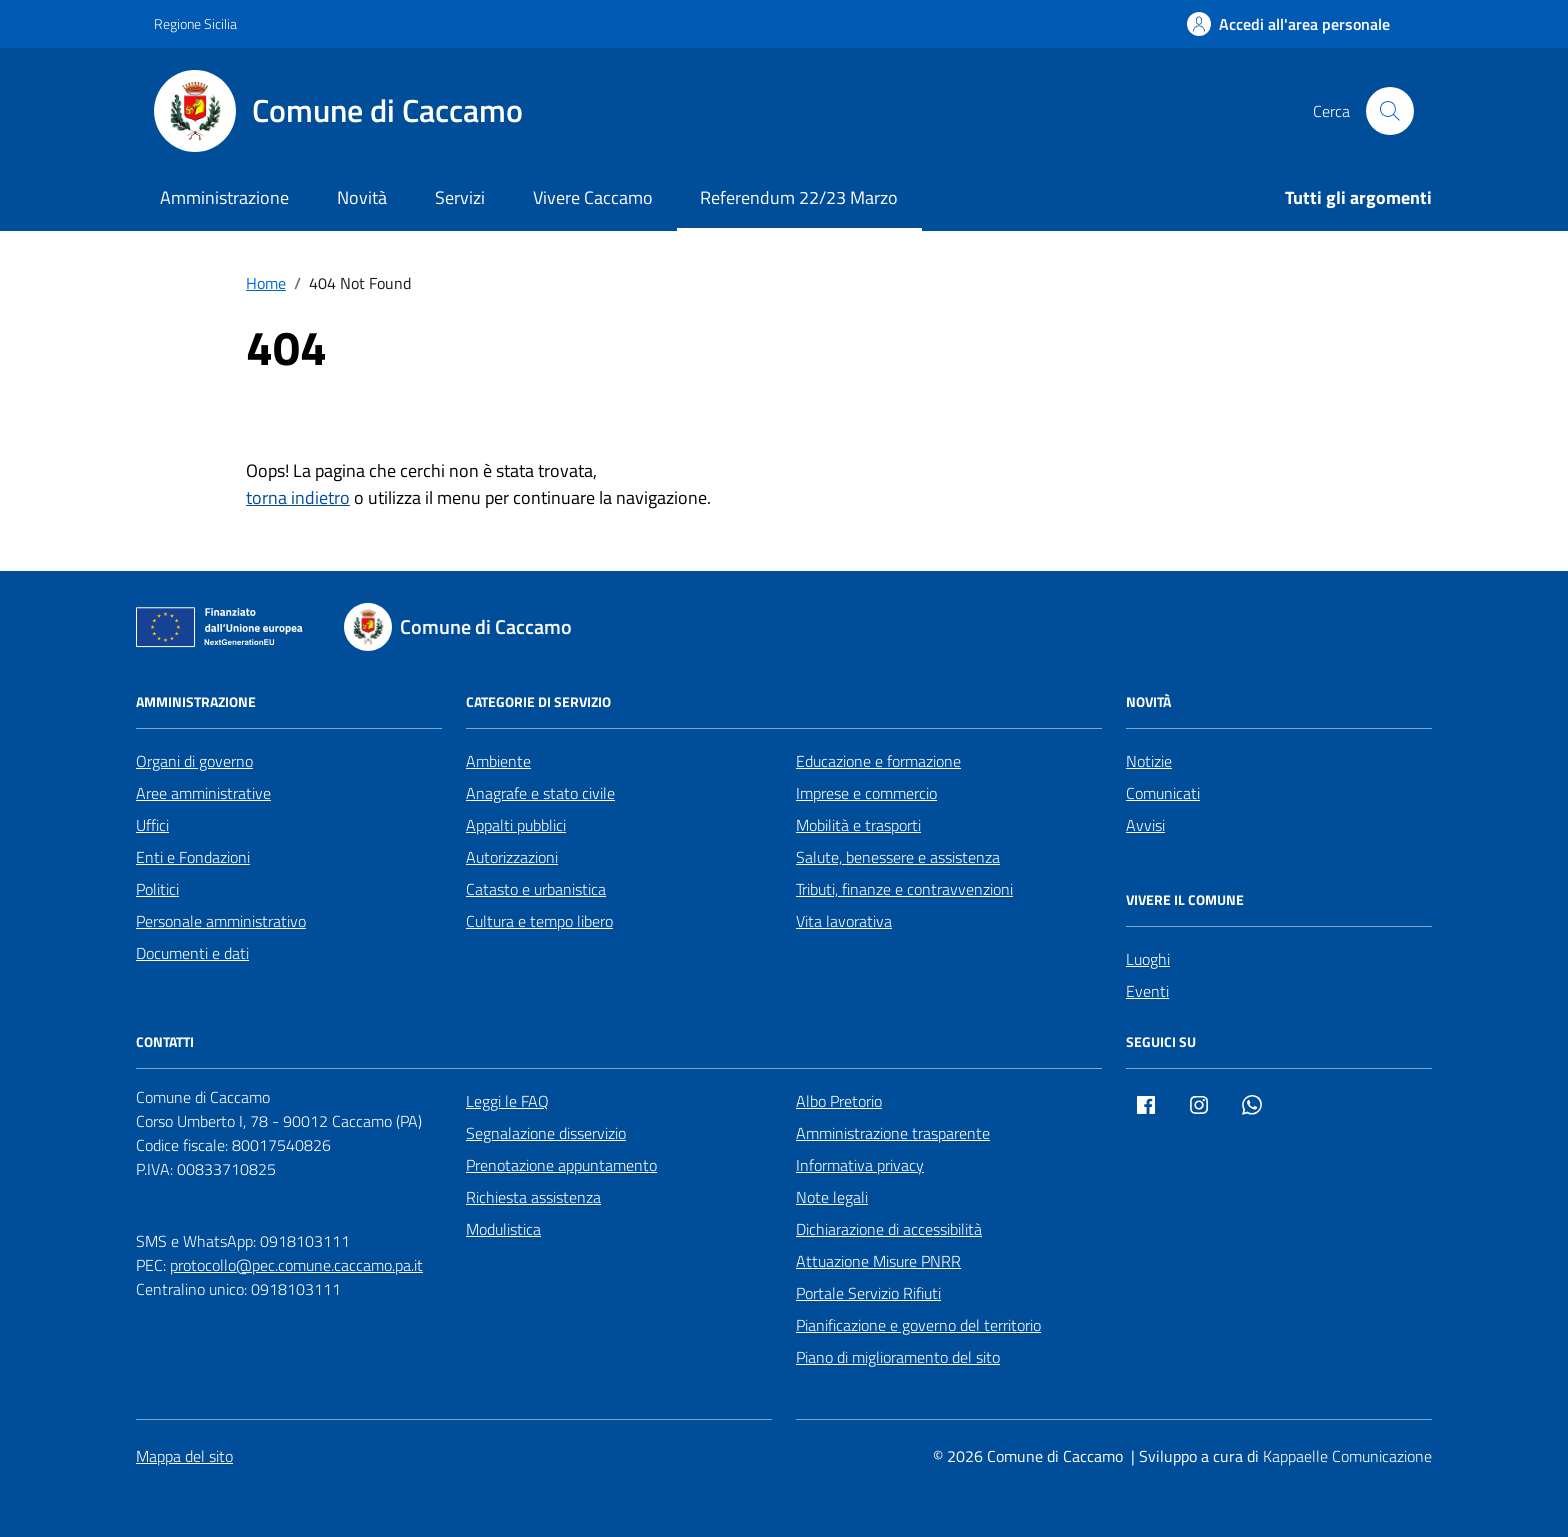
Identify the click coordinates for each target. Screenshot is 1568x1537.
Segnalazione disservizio (546, 1133)
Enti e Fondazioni (193, 857)
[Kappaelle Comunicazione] (1345, 1456)
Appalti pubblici (516, 825)
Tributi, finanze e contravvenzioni (904, 889)
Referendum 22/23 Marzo (799, 197)
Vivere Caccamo (593, 197)
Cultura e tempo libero (539, 921)
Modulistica (503, 1229)
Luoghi (1148, 959)
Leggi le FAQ (507, 1101)
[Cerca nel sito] (1390, 111)
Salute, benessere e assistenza (898, 857)
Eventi (1147, 991)
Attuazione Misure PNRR (878, 1261)
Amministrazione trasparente (893, 1133)
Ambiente (498, 761)
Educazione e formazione (878, 761)
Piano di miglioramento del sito (898, 1357)
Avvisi (1145, 825)
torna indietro (298, 497)
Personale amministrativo (221, 921)
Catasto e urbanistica (536, 889)
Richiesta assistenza (533, 1197)
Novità (362, 197)
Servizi (460, 197)
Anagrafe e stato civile (540, 793)
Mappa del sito (184, 1456)
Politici (157, 889)
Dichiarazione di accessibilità (889, 1229)
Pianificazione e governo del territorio (918, 1325)
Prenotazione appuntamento (561, 1165)
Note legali (832, 1197)
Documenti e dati (192, 953)
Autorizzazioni (512, 857)
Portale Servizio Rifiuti (868, 1293)
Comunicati (1163, 793)
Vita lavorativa (844, 921)
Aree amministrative (203, 793)
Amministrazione (224, 197)
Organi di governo (194, 761)
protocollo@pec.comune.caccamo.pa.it (296, 1265)
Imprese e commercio (866, 793)
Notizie (1149, 761)
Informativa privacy (860, 1165)
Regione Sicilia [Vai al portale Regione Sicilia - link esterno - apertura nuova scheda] (195, 23)
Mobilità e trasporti (858, 825)
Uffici (152, 825)
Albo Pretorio (839, 1101)
